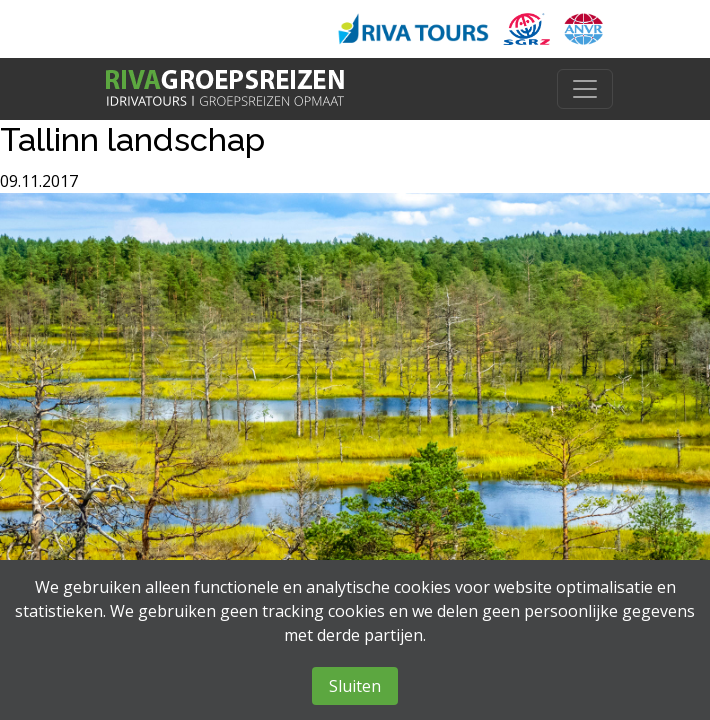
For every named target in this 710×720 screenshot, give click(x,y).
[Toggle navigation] (585, 89)
